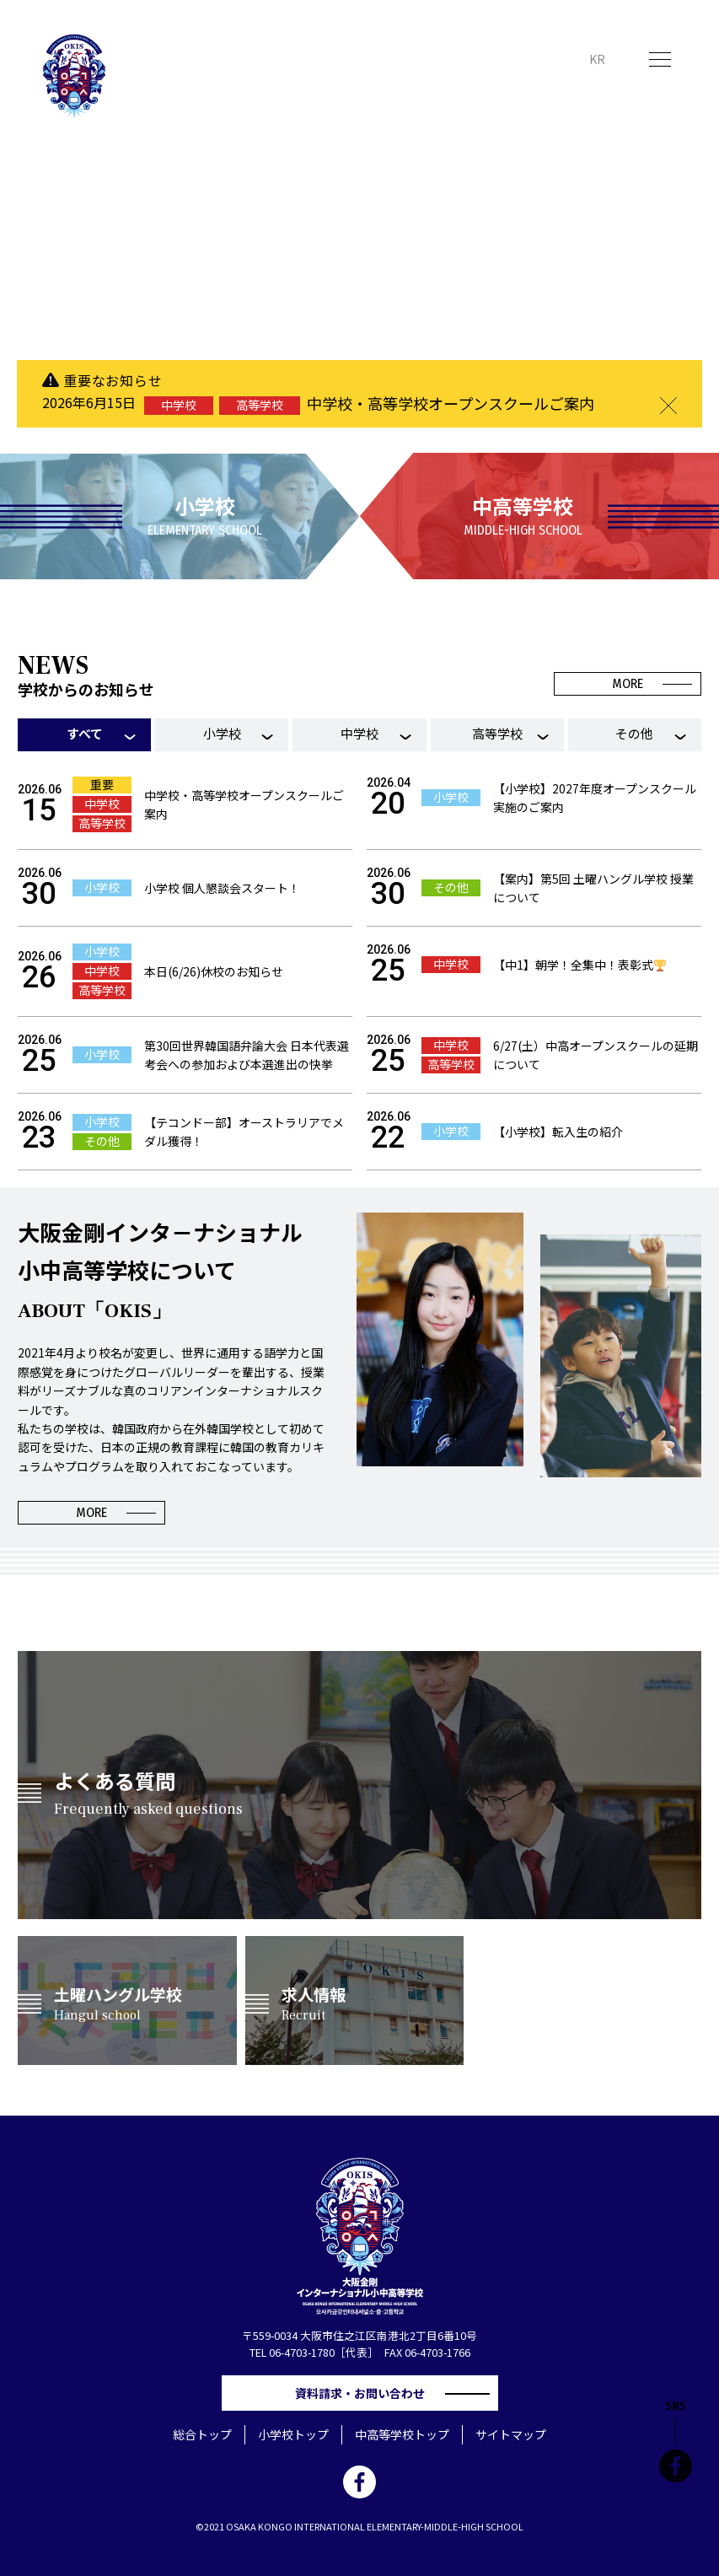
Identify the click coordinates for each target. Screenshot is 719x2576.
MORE (627, 683)
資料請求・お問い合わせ (366, 2393)
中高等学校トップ (402, 2434)
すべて (85, 733)
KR (597, 59)
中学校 (359, 733)
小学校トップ (293, 2434)
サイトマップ (510, 2434)
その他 (634, 733)
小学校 (222, 733)
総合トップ (202, 2434)
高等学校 (497, 733)
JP (564, 59)
